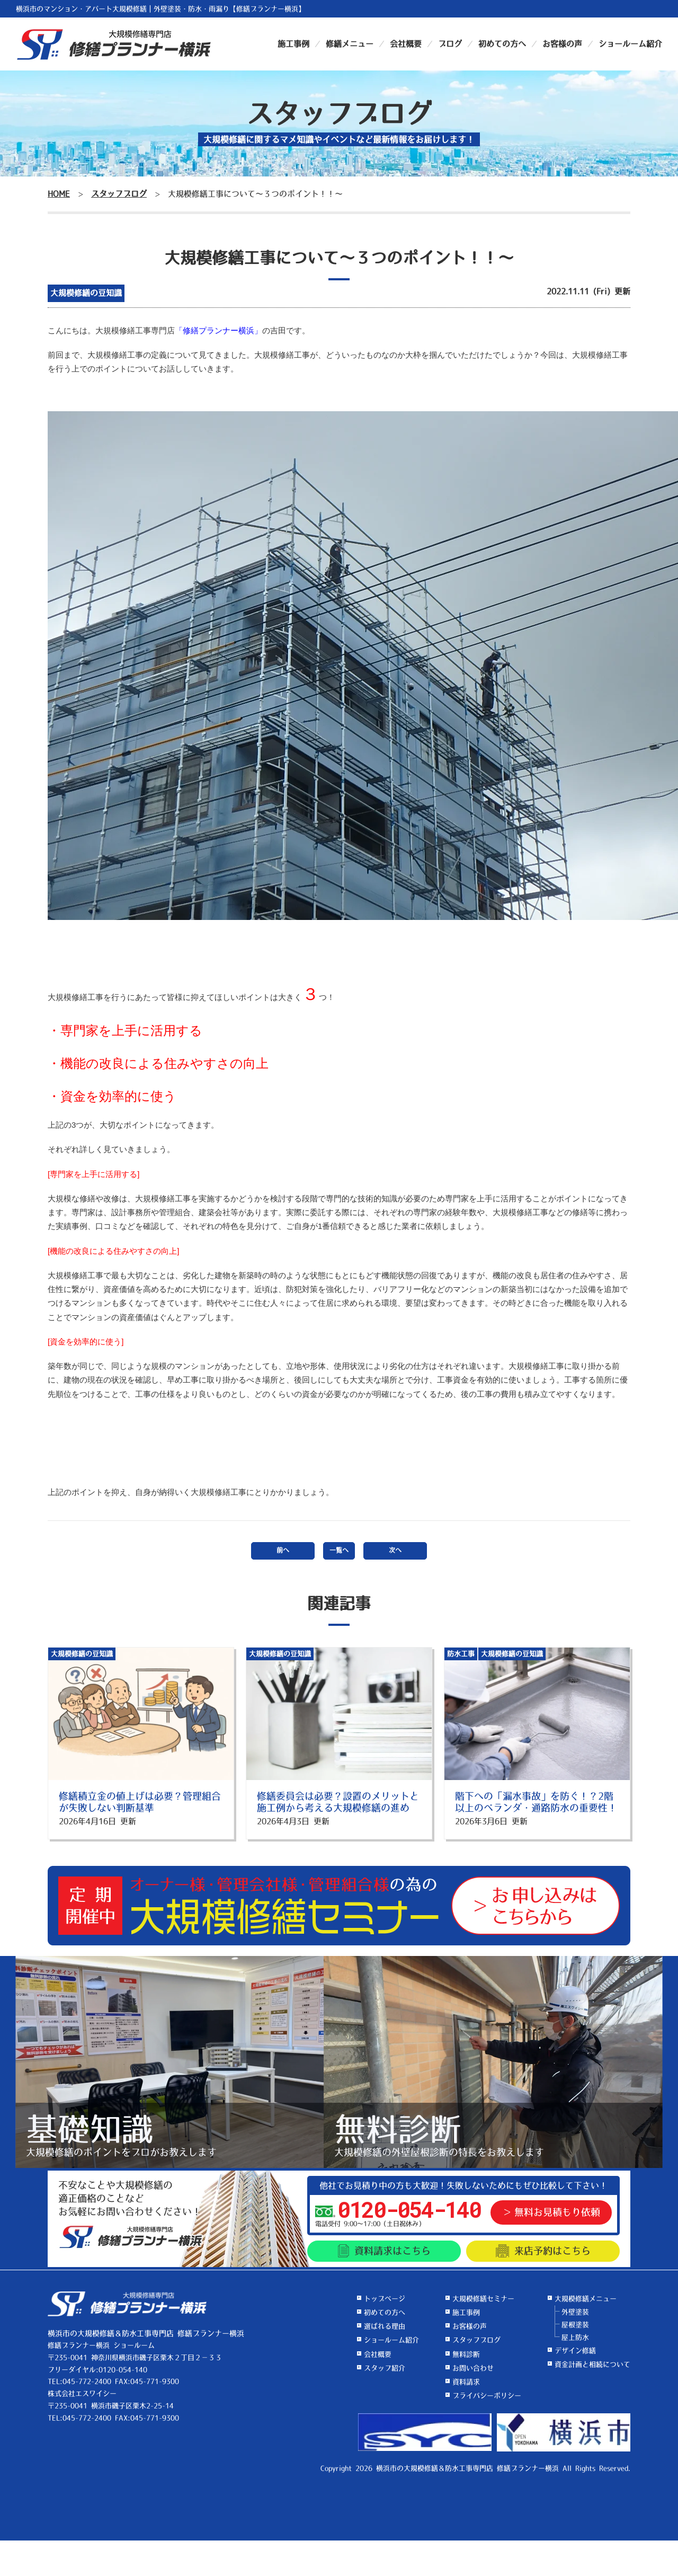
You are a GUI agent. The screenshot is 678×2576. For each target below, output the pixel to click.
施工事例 (293, 44)
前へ (282, 1550)
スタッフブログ (476, 2339)
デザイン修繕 (575, 2350)
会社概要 (406, 44)
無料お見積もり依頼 (557, 2212)
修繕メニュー (349, 44)
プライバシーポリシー (486, 2395)
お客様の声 (562, 44)
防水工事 (461, 1653)
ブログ (450, 44)
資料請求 (384, 2251)
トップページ (384, 2298)
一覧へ (339, 1550)
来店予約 (543, 2251)
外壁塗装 (575, 2311)
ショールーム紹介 (630, 44)
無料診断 (466, 2354)
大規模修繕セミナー (483, 2298)
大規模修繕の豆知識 (86, 293)
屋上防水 (575, 2337)
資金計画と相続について (592, 2364)
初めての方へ (502, 44)
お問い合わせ (473, 2368)
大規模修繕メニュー (586, 2298)
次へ (395, 1550)
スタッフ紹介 (384, 2368)
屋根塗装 (575, 2324)
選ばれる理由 (384, 2326)
